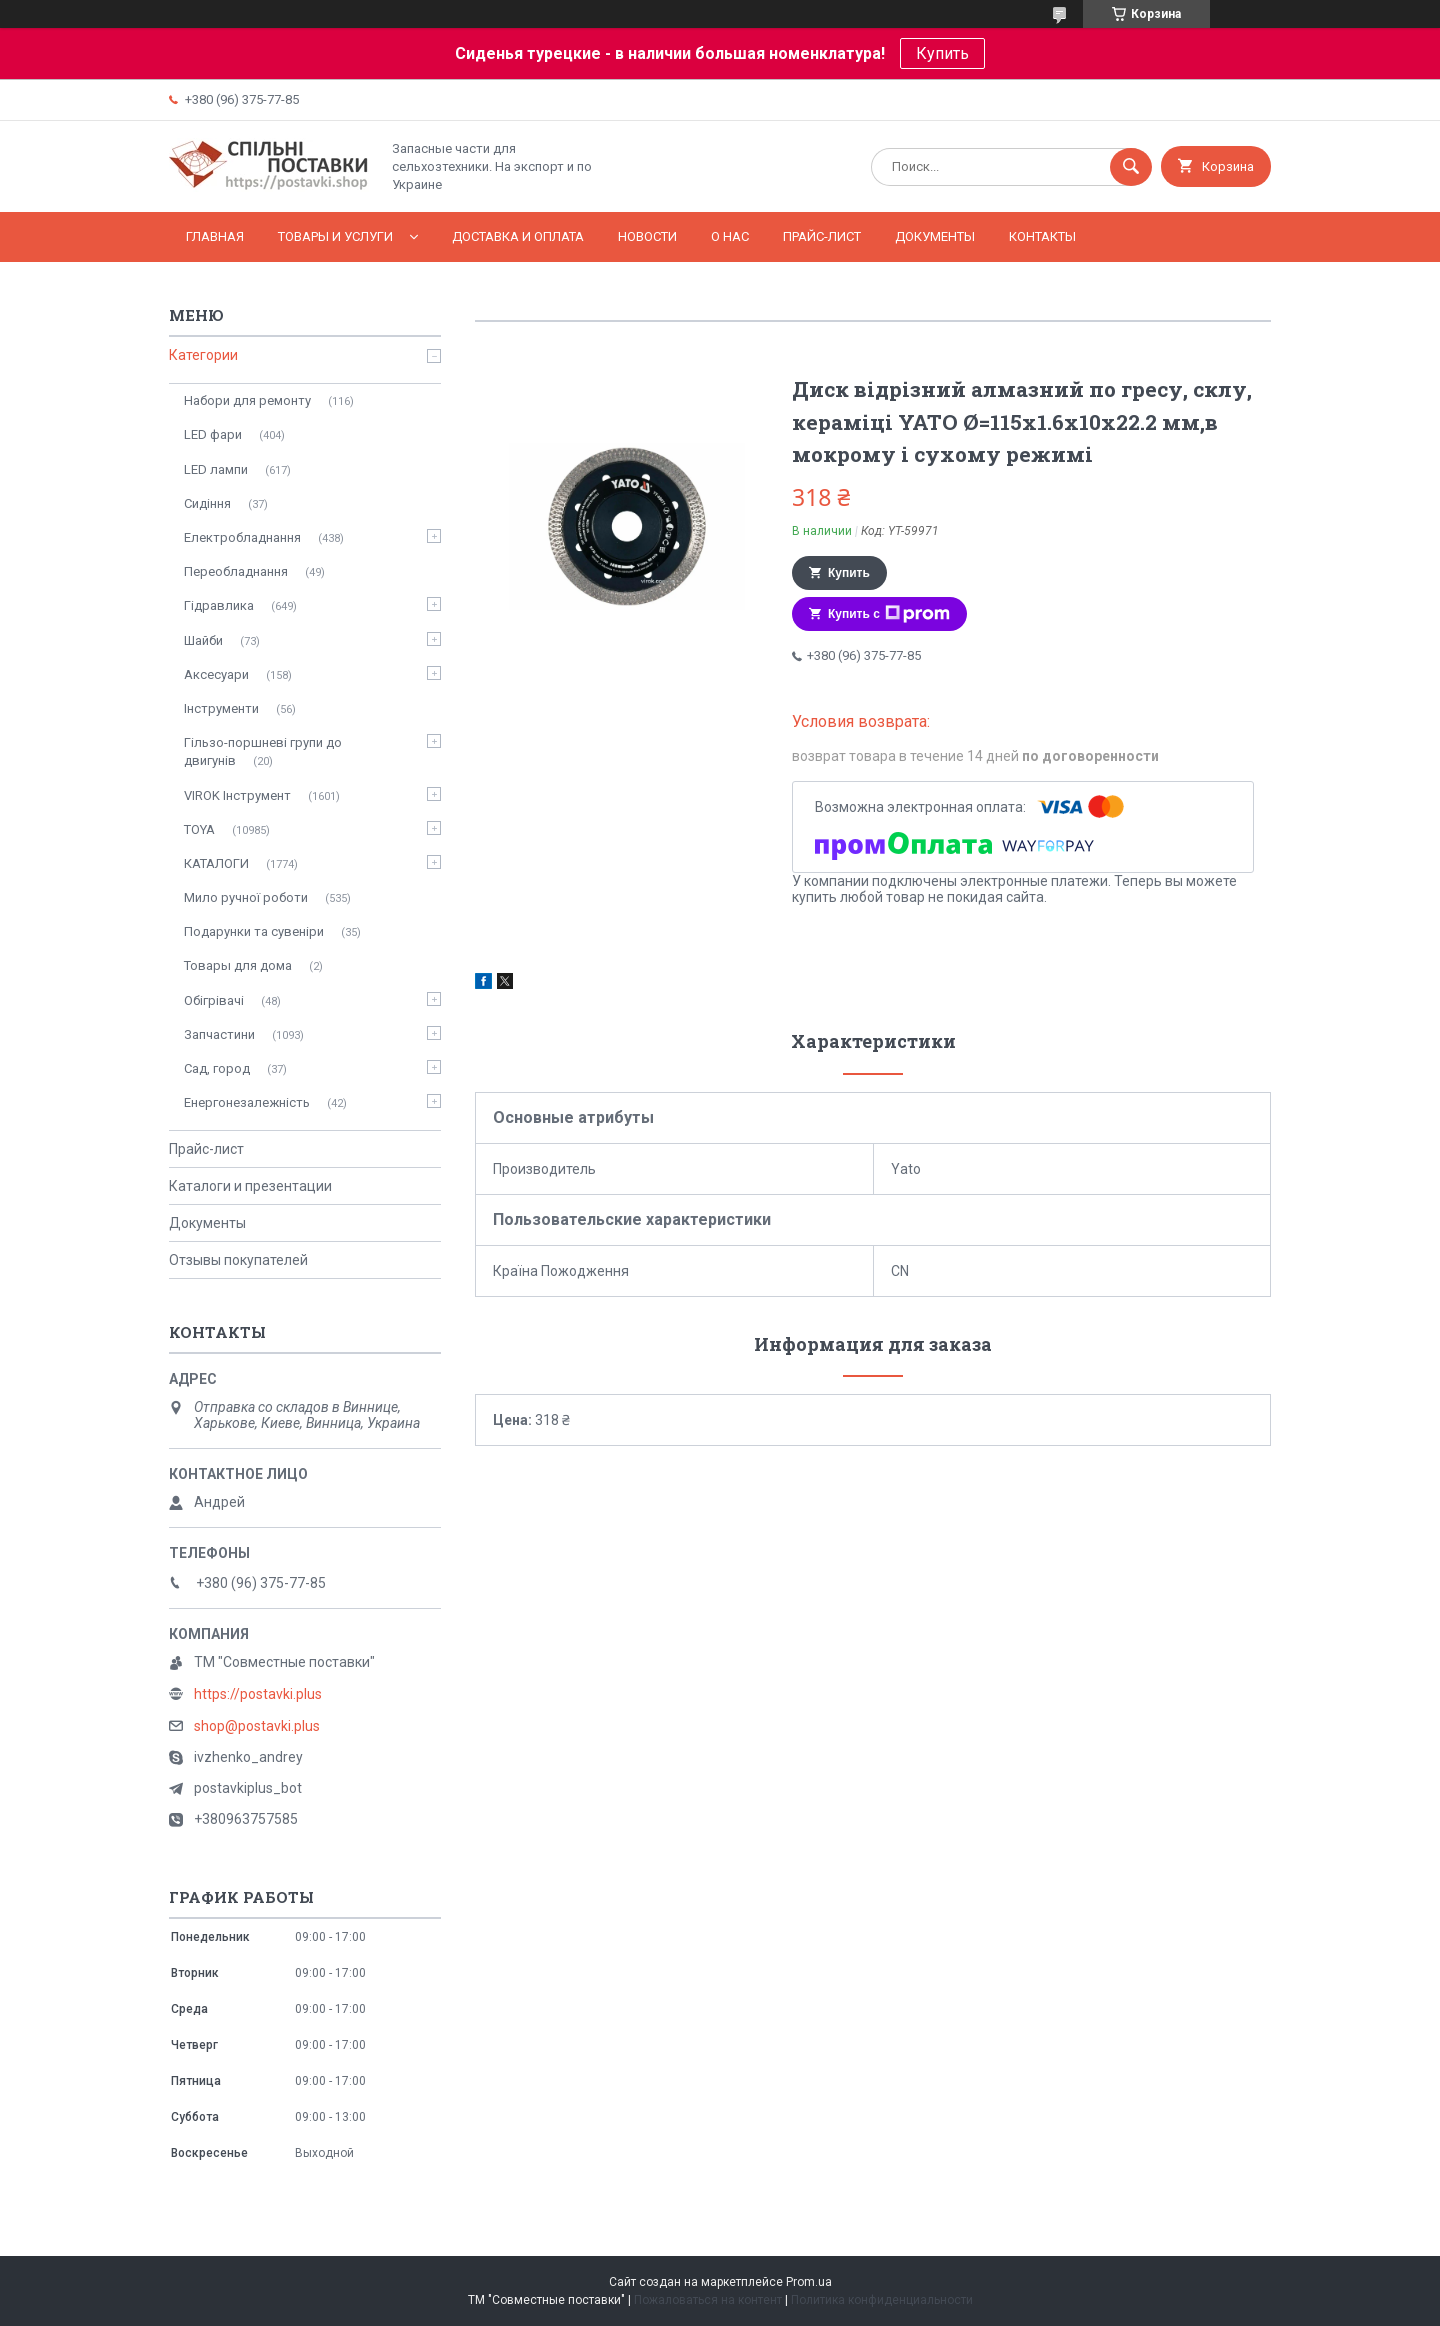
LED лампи (216, 469)
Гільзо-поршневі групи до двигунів (263, 751)
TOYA (199, 829)
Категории (203, 355)
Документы (935, 236)
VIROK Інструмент (237, 795)
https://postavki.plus (258, 1694)
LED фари (213, 434)
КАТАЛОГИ (216, 863)
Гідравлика (219, 605)
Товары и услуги (335, 236)
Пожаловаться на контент (708, 2300)
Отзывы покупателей (238, 1260)
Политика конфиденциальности (882, 2300)
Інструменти (221, 708)
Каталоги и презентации (250, 1186)
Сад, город (217, 1068)
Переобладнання (236, 571)
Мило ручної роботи (246, 897)
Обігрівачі (214, 1000)
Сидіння (207, 503)
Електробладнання (242, 537)
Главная (215, 236)
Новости (647, 236)
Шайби (203, 640)
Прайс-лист (822, 236)
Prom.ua (809, 2282)
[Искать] (1131, 167)
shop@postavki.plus (257, 1726)
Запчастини (219, 1034)
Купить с (889, 614)
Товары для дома (238, 965)
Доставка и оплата (518, 236)
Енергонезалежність (247, 1102)
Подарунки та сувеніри (254, 931)
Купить (942, 53)
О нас (730, 236)
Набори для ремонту (247, 400)
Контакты (1042, 236)
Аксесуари (216, 674)
